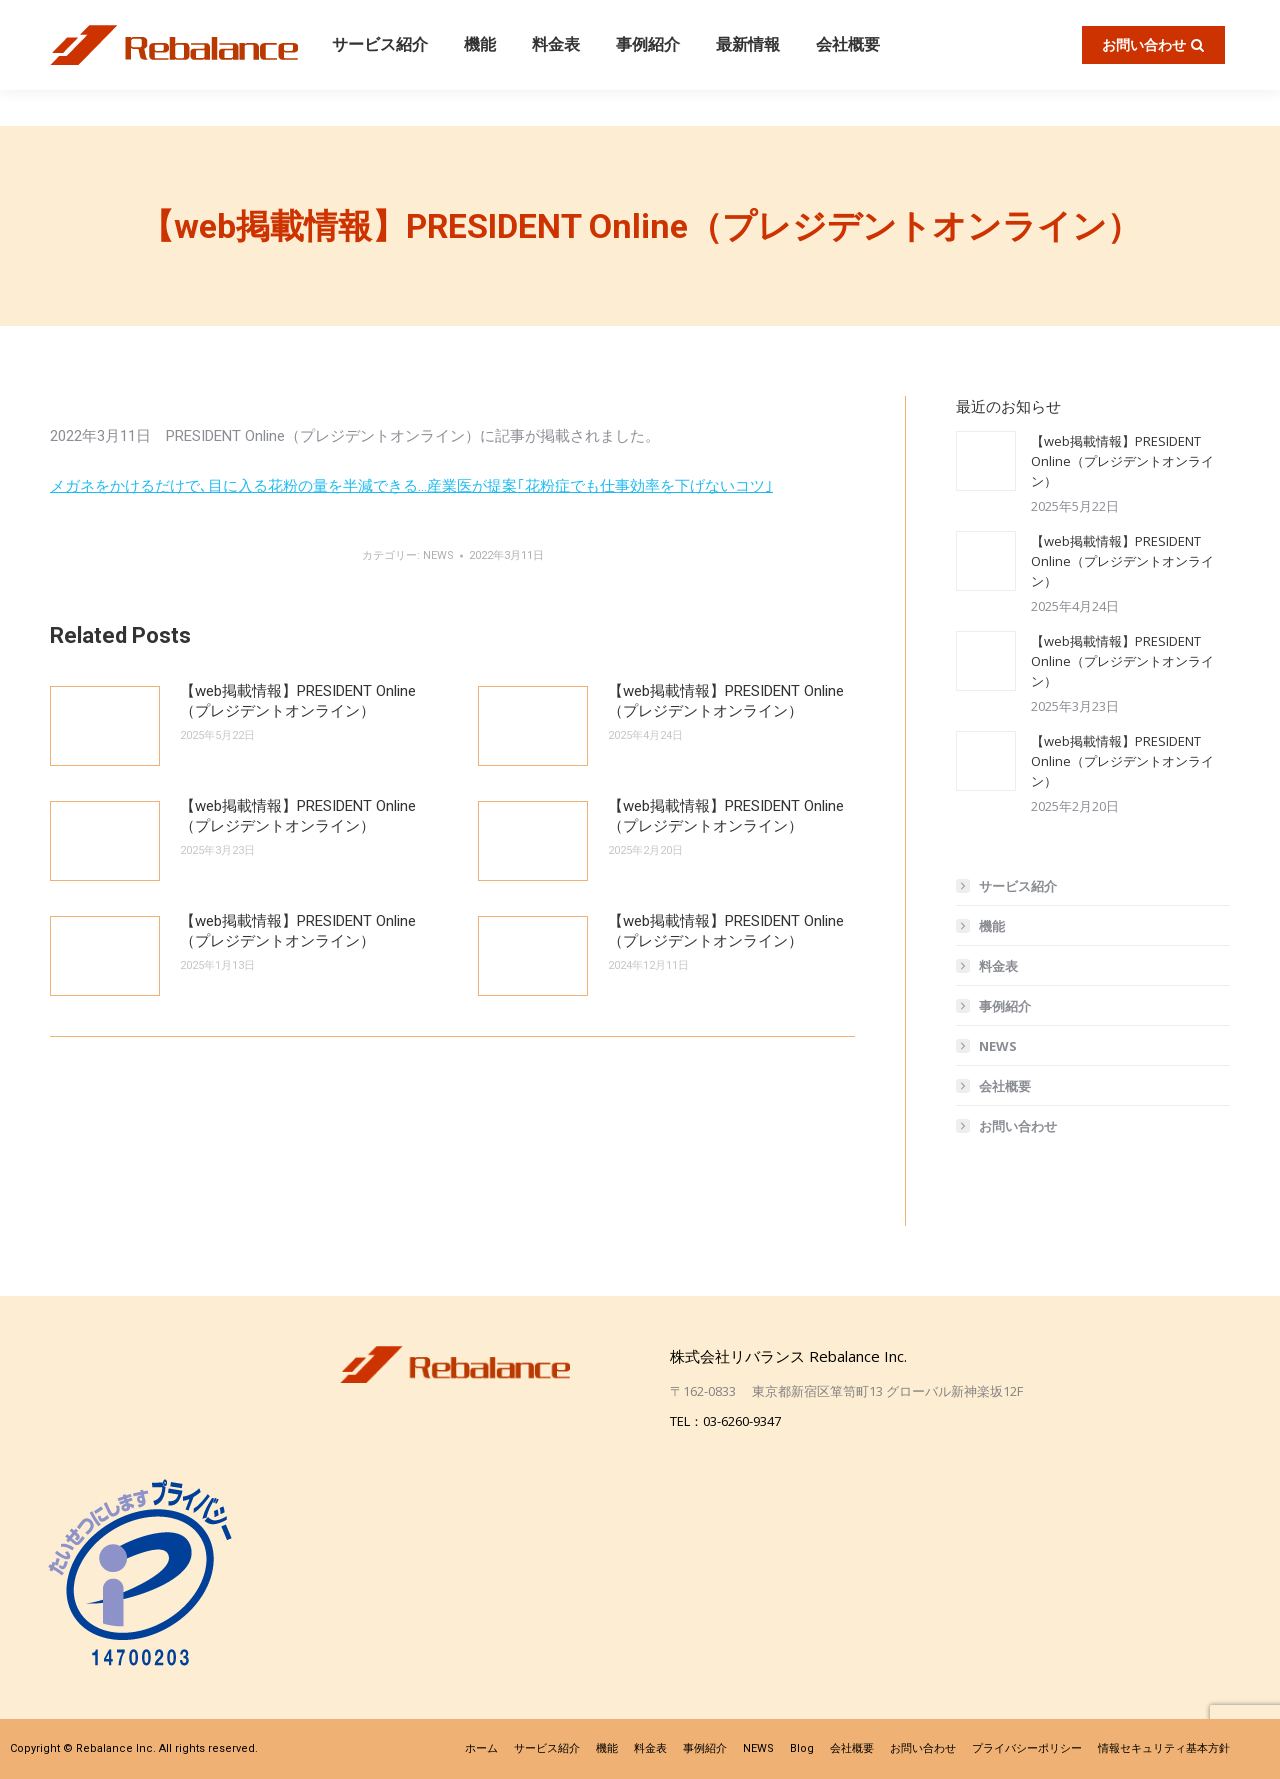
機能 (992, 926)
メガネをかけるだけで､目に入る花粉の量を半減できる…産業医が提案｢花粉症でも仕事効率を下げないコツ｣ (411, 486)
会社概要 (1005, 1086)
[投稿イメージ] (105, 726)
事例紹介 (1005, 1006)
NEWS (438, 555)
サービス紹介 (1018, 886)
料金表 (998, 966)
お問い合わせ (1018, 1126)
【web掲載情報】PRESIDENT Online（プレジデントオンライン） (298, 701)
